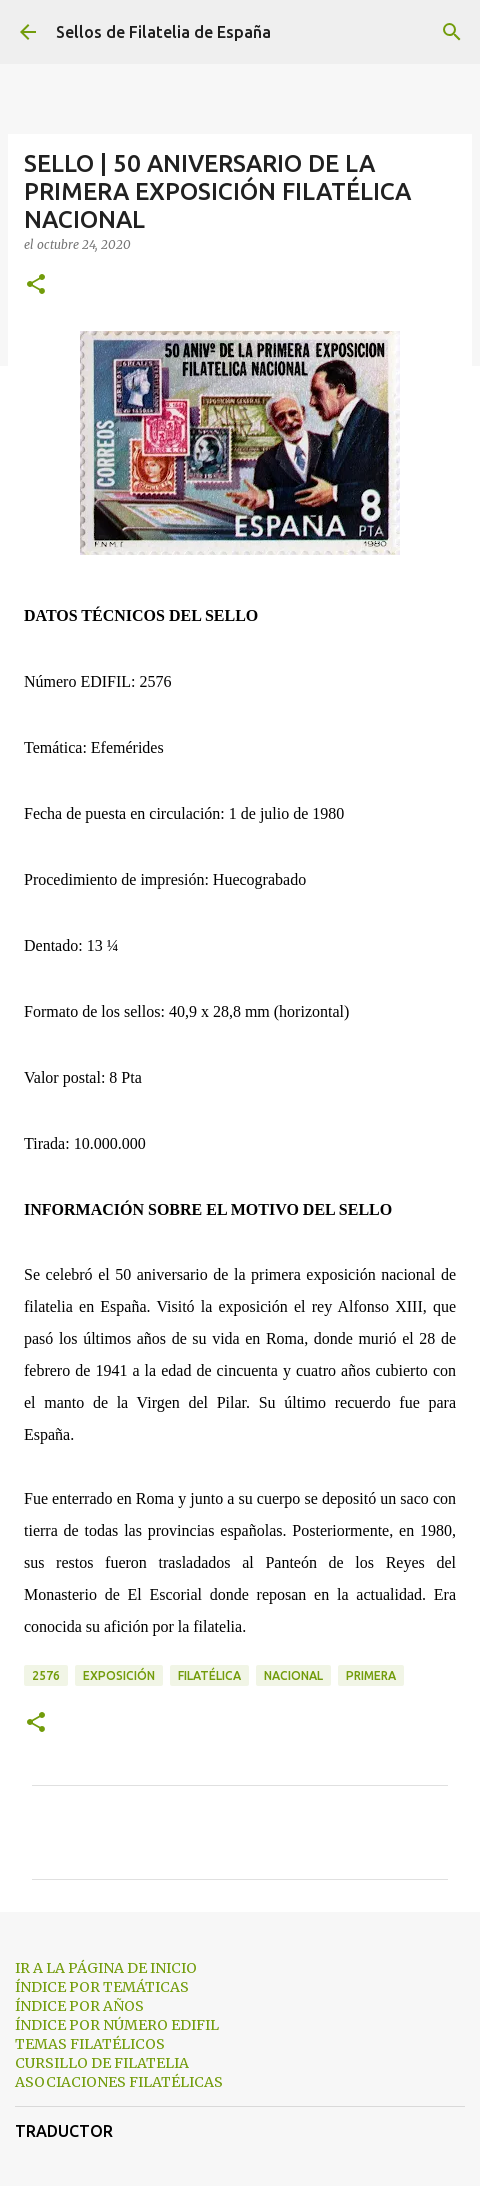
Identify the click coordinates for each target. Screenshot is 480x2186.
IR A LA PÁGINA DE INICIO (106, 1968)
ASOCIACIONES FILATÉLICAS (119, 2082)
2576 (46, 1675)
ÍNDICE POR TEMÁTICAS (102, 1987)
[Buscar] (452, 32)
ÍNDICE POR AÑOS (79, 2006)
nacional (293, 1675)
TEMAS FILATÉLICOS (90, 2044)
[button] (36, 285)
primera (371, 1675)
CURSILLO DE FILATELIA (102, 2063)
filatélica (209, 1675)
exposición (119, 1675)
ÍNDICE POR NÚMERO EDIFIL (117, 2025)
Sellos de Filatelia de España (163, 32)
